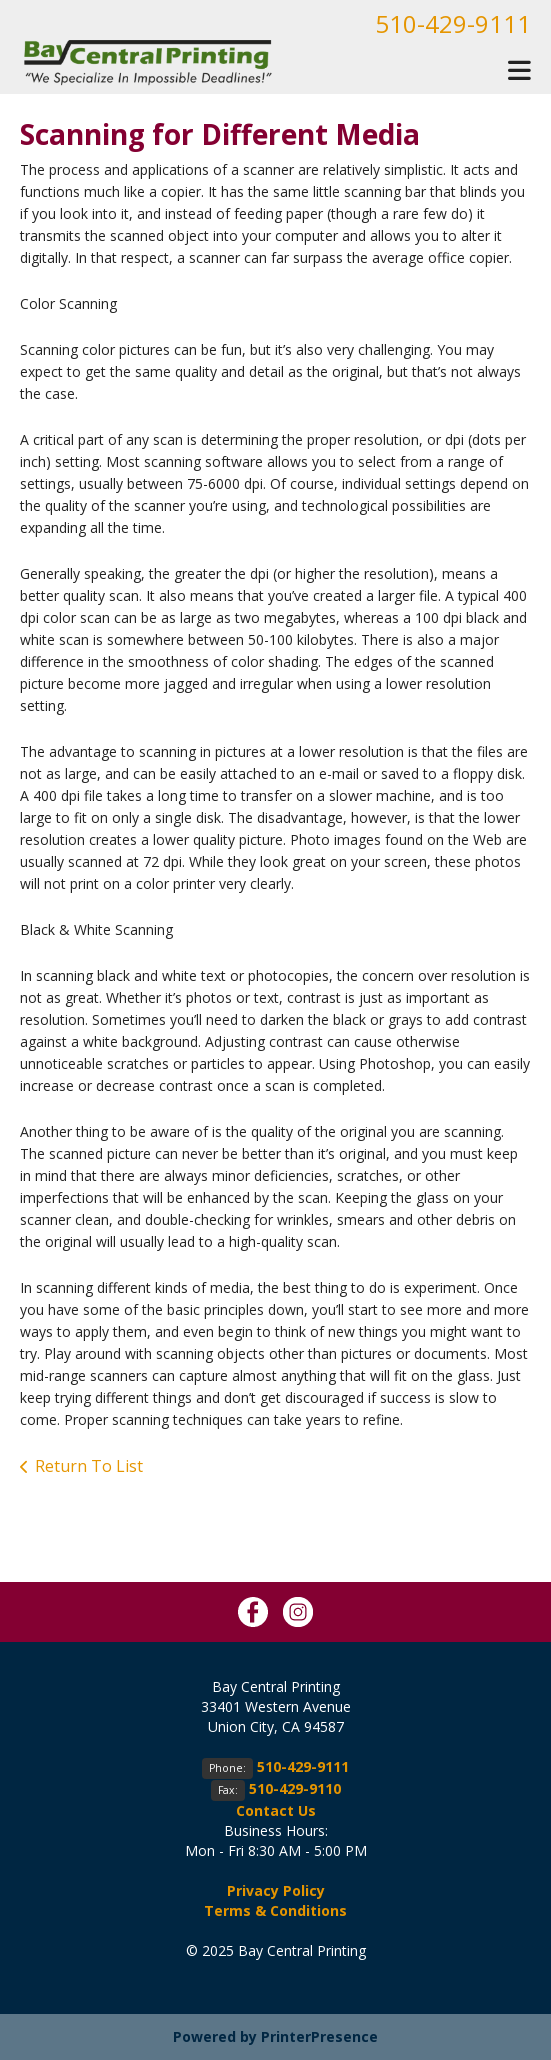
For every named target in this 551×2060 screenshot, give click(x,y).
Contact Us (276, 1810)
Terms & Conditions (275, 1910)
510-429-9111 (453, 23)
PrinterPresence (319, 2036)
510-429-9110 (295, 1788)
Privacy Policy (276, 1890)
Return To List (89, 1466)
